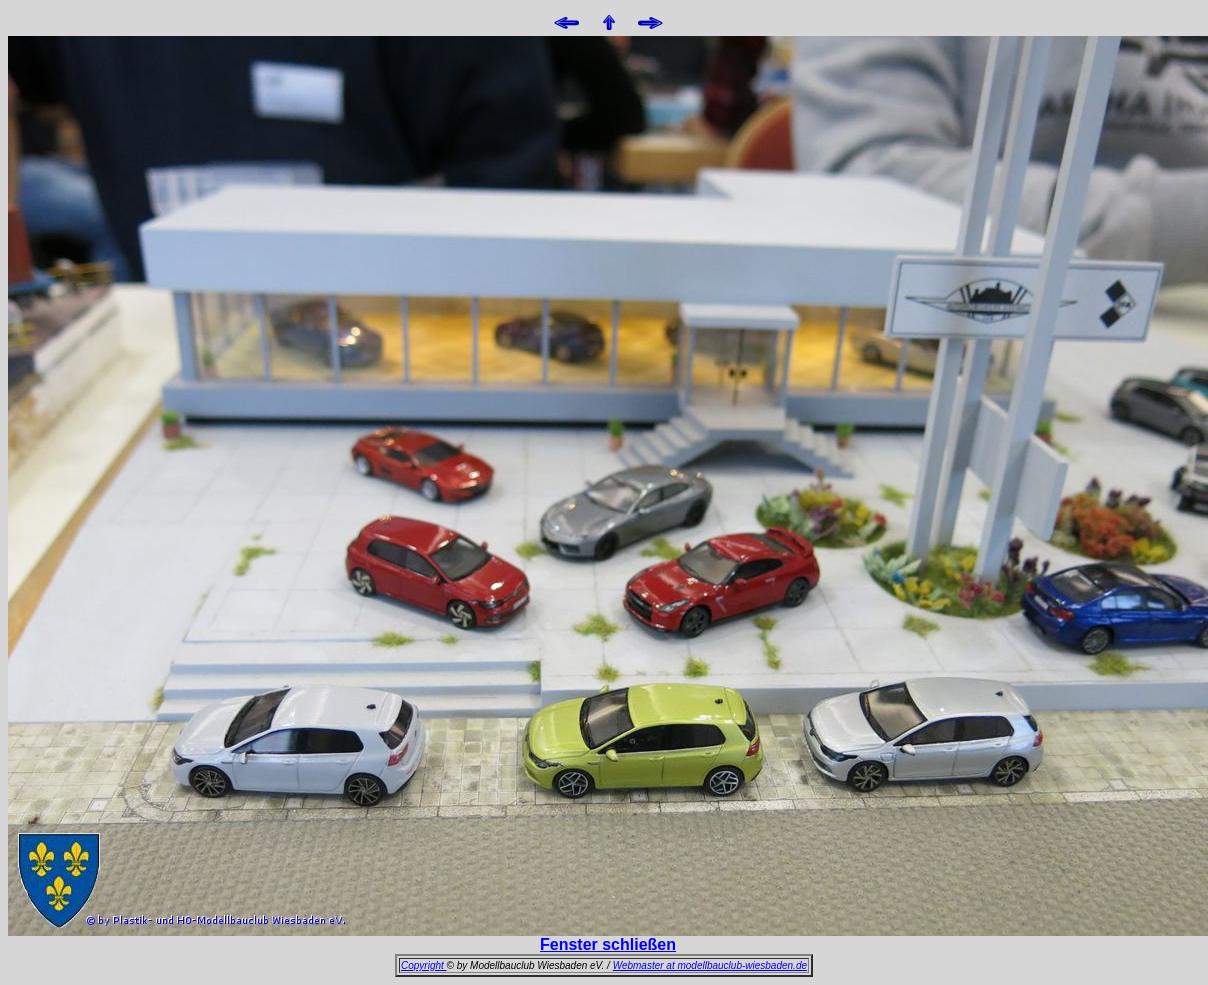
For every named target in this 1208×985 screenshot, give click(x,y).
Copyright (424, 965)
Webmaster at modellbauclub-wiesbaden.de (710, 965)
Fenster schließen (608, 944)
